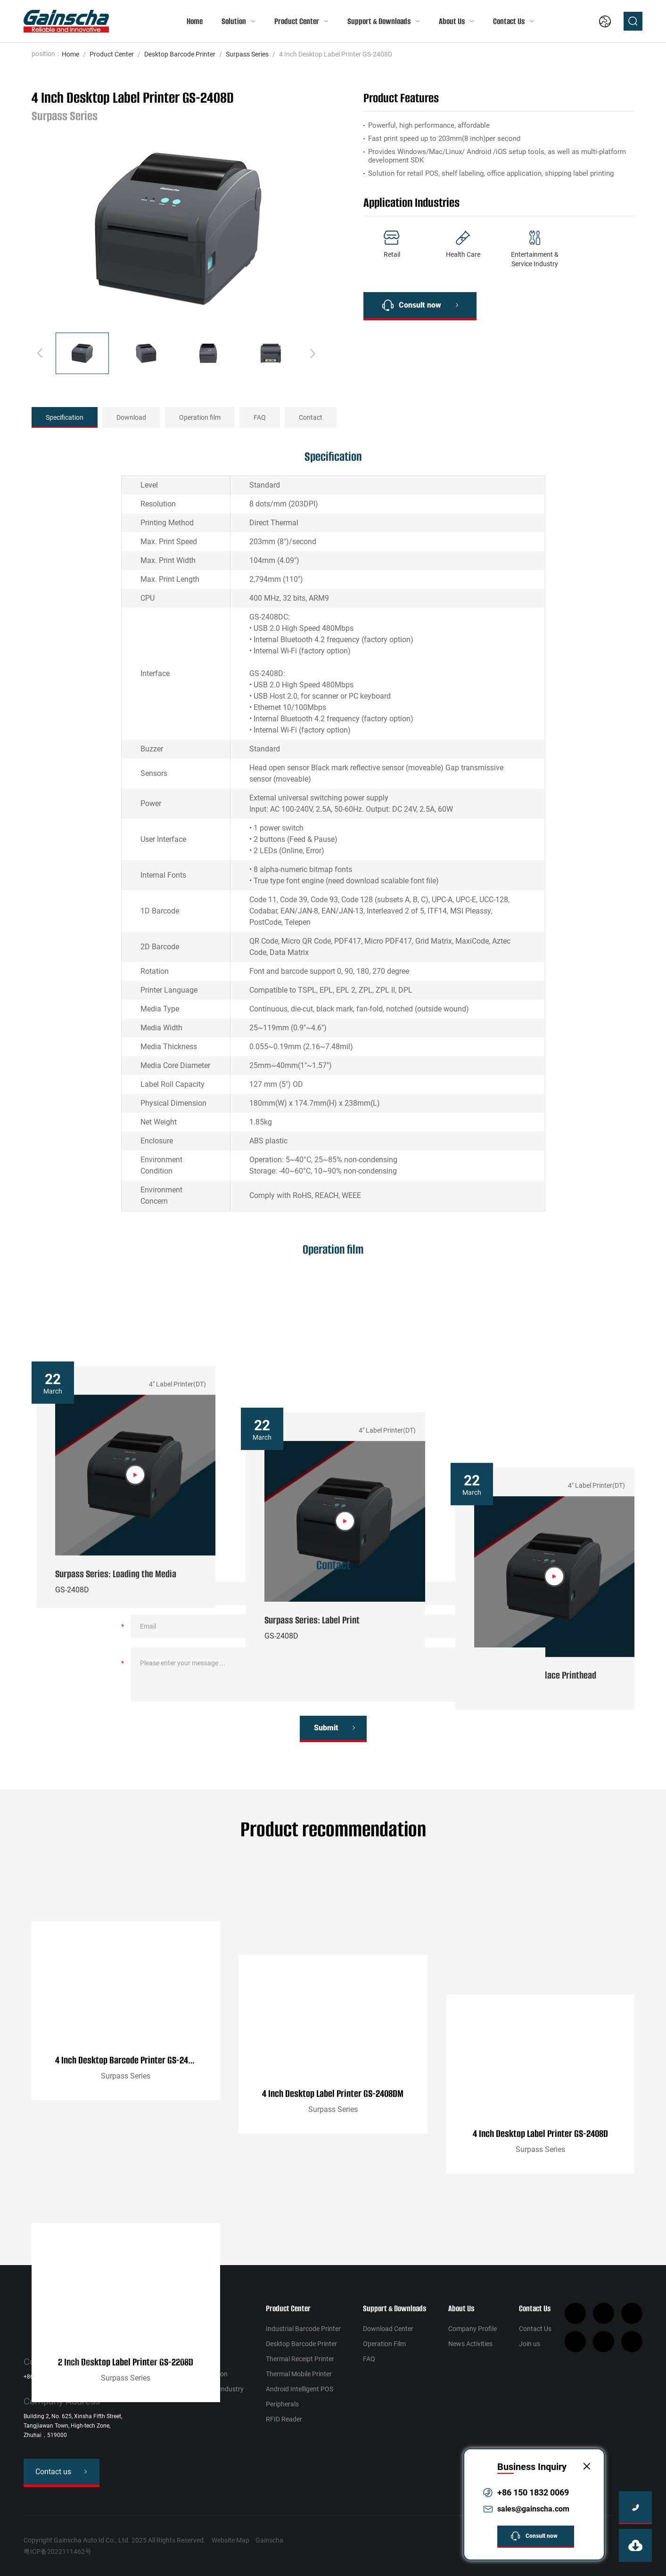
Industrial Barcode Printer (303, 2328)
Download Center (388, 2328)
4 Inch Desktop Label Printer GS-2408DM (332, 2173)
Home (195, 21)
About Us (452, 21)
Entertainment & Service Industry (196, 2389)
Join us (529, 2344)
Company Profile (472, 2328)
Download (131, 417)
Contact (310, 417)
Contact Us (509, 21)
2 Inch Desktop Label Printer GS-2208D (125, 2371)
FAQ (260, 417)
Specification (64, 417)
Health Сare (165, 2344)
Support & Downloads (379, 21)
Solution (234, 21)
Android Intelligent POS (299, 2389)
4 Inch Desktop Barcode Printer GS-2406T (127, 2173)
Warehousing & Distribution (188, 2374)
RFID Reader (284, 2419)
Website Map (230, 2540)
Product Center (296, 21)
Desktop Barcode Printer (179, 54)
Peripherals (282, 2404)
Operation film (200, 417)
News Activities (470, 2344)
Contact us (53, 2471)
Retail (156, 2328)
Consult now (420, 305)
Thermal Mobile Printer (299, 2374)
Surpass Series (247, 54)
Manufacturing (170, 2359)
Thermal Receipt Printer (300, 2359)
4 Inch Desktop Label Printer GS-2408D (540, 2173)
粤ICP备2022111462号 (57, 2551)
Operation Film (384, 2344)
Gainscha (269, 2540)
